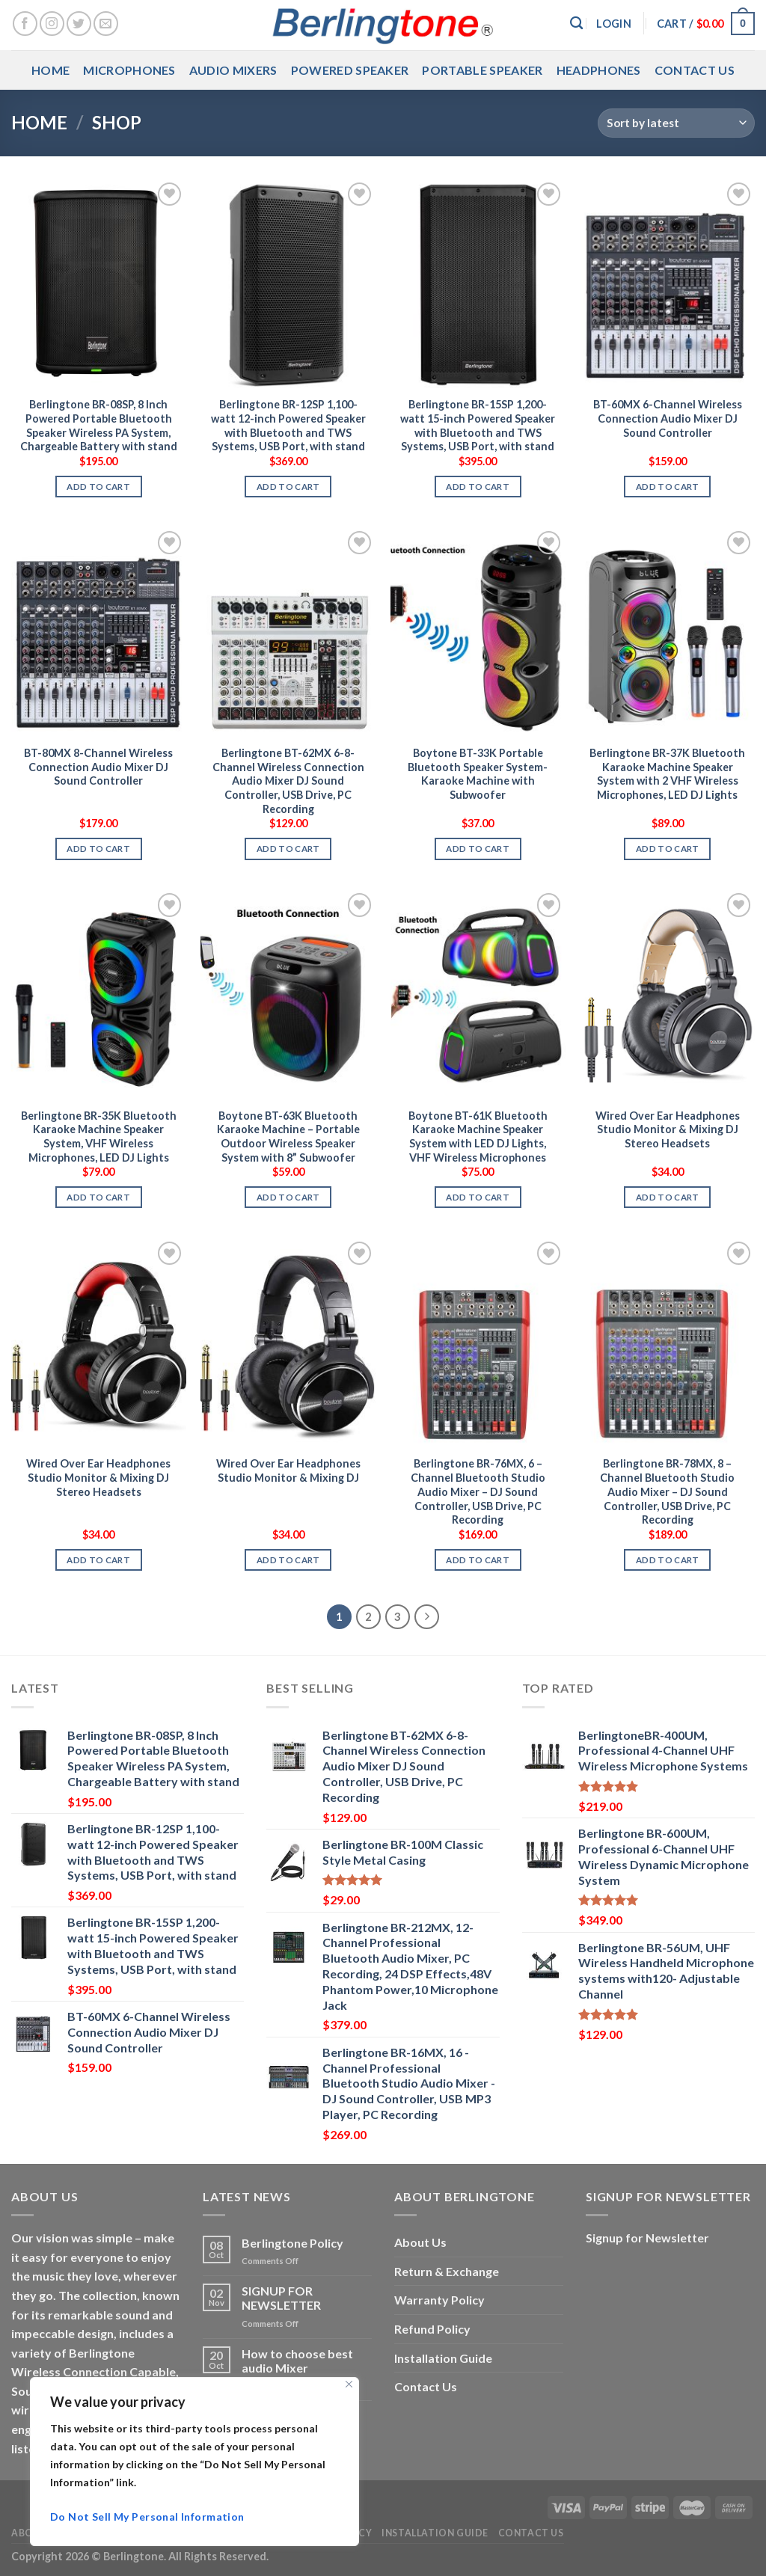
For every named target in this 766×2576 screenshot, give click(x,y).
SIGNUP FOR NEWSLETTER (281, 2298)
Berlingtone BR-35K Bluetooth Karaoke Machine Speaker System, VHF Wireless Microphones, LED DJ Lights (99, 1136)
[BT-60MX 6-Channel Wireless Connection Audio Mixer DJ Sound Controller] (667, 283)
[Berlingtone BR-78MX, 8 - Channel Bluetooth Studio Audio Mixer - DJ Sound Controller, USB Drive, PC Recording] (667, 1342)
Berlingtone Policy (292, 2243)
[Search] (576, 23)
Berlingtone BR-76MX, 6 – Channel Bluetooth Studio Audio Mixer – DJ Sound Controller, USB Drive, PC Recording (478, 1491)
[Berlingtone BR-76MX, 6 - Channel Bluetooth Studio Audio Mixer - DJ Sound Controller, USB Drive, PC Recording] (478, 1342)
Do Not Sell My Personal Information (147, 2516)
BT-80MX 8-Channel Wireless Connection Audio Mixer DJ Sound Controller (98, 766)
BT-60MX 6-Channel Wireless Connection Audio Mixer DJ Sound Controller (667, 418)
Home (50, 70)
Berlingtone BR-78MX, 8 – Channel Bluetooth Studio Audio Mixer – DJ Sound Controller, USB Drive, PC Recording (667, 1491)
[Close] (349, 2384)
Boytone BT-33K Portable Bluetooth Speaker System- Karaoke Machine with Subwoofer (478, 773)
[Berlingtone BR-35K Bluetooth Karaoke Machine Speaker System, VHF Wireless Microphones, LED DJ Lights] (98, 994)
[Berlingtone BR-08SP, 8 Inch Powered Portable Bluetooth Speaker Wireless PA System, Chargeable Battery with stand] (98, 283)
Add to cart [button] (98, 486)
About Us (420, 2242)
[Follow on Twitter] (79, 23)
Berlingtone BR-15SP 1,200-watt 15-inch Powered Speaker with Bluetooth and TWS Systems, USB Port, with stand (477, 425)
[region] (194, 2461)
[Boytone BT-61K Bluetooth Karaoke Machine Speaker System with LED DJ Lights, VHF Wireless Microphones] (478, 994)
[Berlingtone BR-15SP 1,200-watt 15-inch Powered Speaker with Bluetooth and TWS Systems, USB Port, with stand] (478, 283)
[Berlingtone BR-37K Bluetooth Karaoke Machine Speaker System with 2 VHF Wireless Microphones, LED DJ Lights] (667, 632)
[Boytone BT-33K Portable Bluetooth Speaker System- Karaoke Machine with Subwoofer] (478, 632)
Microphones (129, 70)
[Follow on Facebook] (25, 23)
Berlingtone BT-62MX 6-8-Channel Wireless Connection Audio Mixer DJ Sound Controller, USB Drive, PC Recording (288, 780)
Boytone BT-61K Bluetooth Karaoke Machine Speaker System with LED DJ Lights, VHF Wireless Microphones (478, 1136)
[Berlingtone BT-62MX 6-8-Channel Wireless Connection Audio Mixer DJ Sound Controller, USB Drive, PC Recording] (288, 632)
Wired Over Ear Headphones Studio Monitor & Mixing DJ (288, 1470)
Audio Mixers (233, 70)
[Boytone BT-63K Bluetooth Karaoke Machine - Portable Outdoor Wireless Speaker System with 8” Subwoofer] (288, 994)
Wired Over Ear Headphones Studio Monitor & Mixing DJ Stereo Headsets (667, 1129)
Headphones (599, 70)
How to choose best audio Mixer (297, 2360)
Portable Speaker (482, 70)
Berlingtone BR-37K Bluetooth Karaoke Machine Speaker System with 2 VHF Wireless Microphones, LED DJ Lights (667, 773)
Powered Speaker (350, 70)
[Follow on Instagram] (52, 23)
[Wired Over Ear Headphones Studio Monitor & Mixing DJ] (288, 1342)
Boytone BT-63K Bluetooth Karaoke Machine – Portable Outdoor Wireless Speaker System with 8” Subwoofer (288, 1136)
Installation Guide (443, 2358)
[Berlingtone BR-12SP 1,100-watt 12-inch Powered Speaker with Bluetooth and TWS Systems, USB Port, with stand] (288, 283)
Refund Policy (432, 2329)
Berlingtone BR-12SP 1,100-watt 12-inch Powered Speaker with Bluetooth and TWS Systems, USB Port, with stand (288, 425)
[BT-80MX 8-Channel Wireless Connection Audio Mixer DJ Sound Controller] (98, 632)
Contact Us (695, 70)
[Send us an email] (106, 23)
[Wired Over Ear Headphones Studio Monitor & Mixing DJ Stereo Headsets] (667, 994)
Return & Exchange (446, 2271)
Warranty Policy (439, 2300)
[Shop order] (676, 123)
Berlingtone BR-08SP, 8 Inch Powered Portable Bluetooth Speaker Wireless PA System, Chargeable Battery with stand (98, 425)
